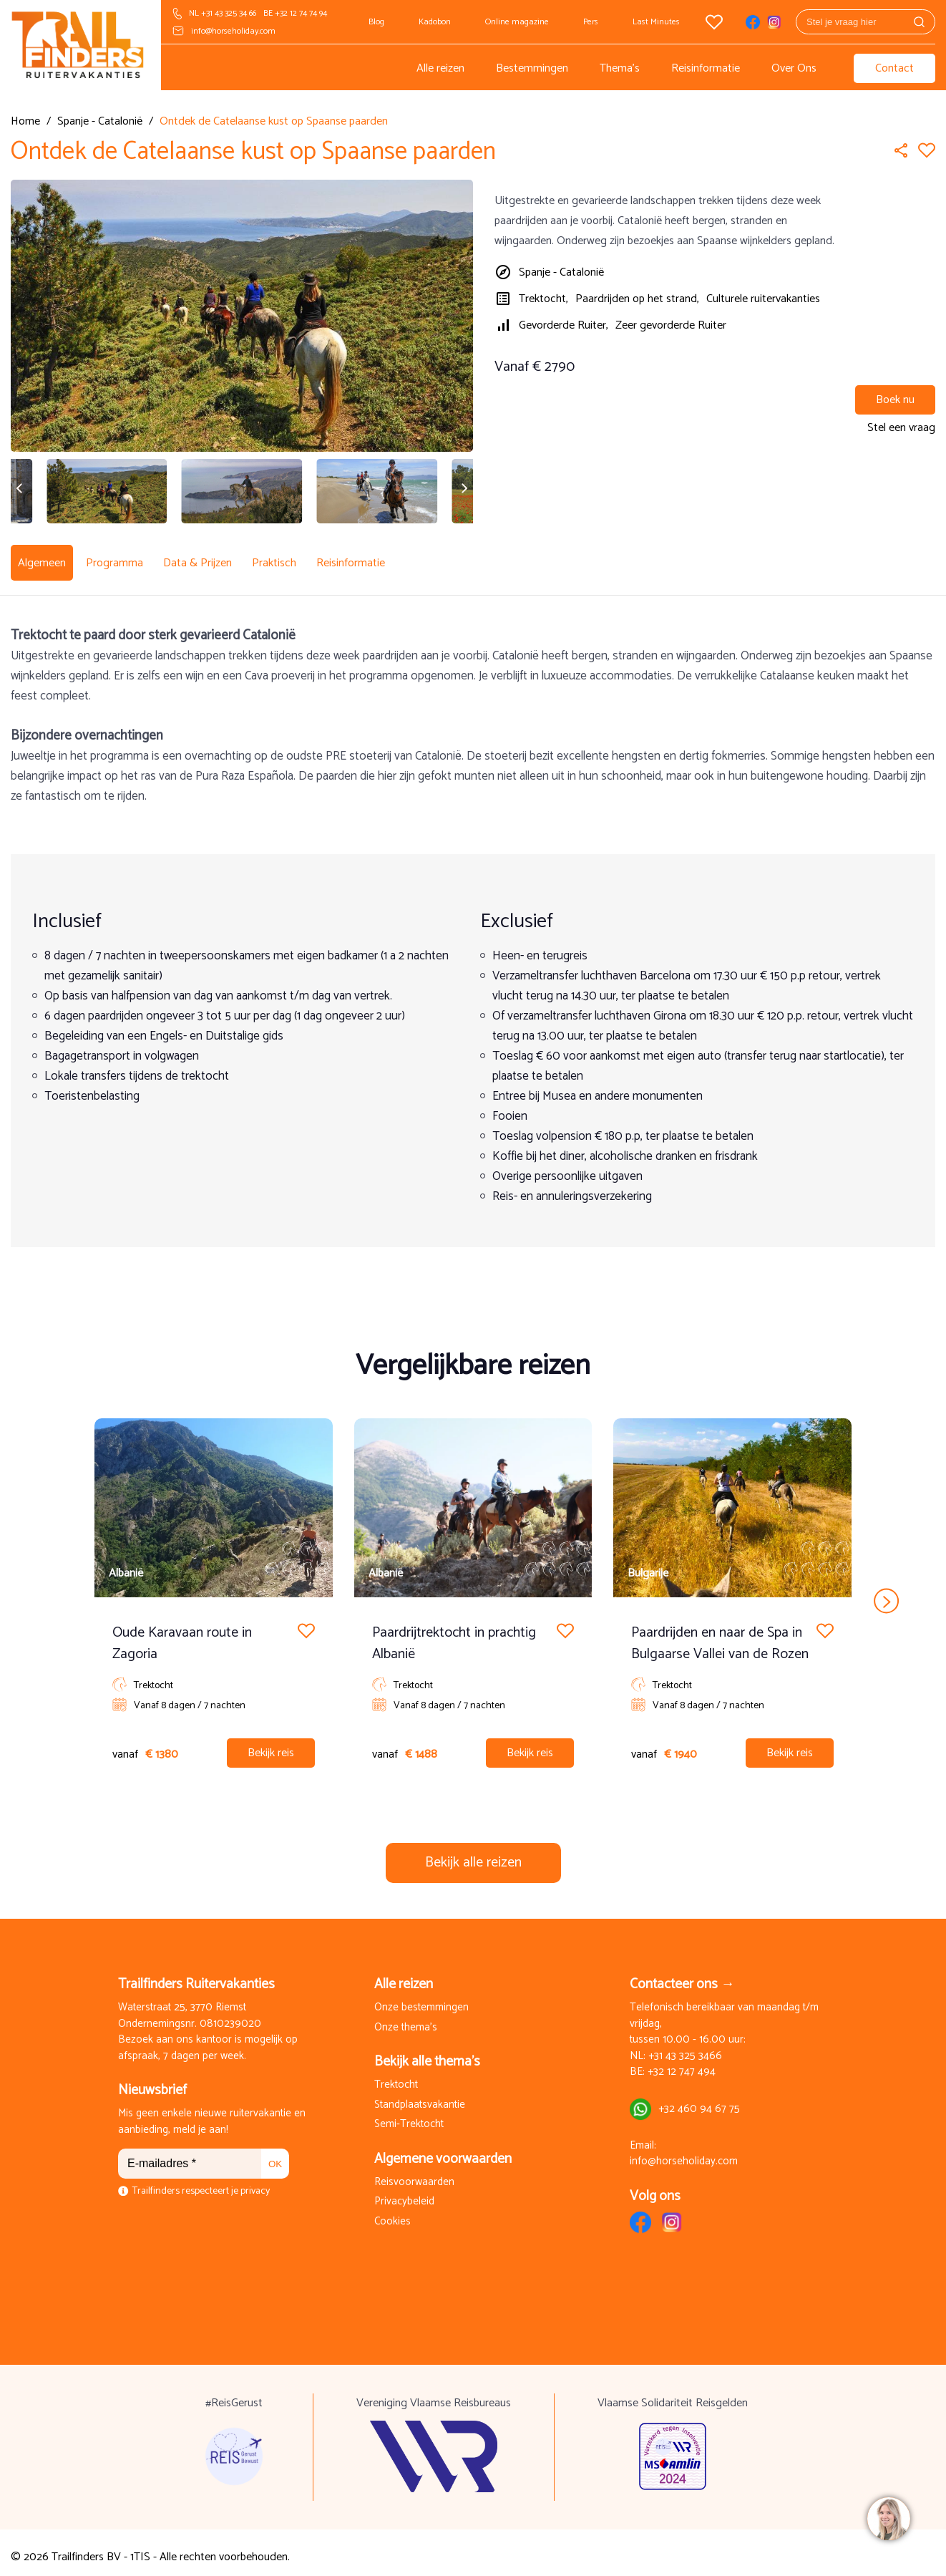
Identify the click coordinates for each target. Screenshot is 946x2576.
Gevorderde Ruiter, (563, 325)
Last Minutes (656, 22)
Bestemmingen (532, 68)
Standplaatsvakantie (419, 2096)
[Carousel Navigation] (473, 1591)
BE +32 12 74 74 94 (295, 13)
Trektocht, (543, 299)
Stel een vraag (901, 427)
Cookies (392, 2213)
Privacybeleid (404, 2193)
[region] (888, 2518)
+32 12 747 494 (682, 2064)
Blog (376, 22)
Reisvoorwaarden (414, 2174)
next (886, 1591)
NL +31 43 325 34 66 (222, 13)
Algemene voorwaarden (443, 2150)
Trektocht (396, 2076)
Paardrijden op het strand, (637, 299)
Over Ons (793, 68)
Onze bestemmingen (421, 1999)
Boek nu (895, 400)
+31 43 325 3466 (685, 2048)
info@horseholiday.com (233, 31)
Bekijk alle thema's (427, 2053)
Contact (894, 68)
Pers (590, 22)
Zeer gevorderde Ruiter (670, 325)
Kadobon (435, 22)
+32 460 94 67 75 (699, 2100)
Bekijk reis (271, 1744)
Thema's (620, 68)
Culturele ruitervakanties (763, 299)
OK (275, 2155)
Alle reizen (440, 68)
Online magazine (517, 22)
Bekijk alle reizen (473, 1854)
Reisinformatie (705, 68)
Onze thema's (405, 2019)
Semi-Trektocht (409, 2116)
